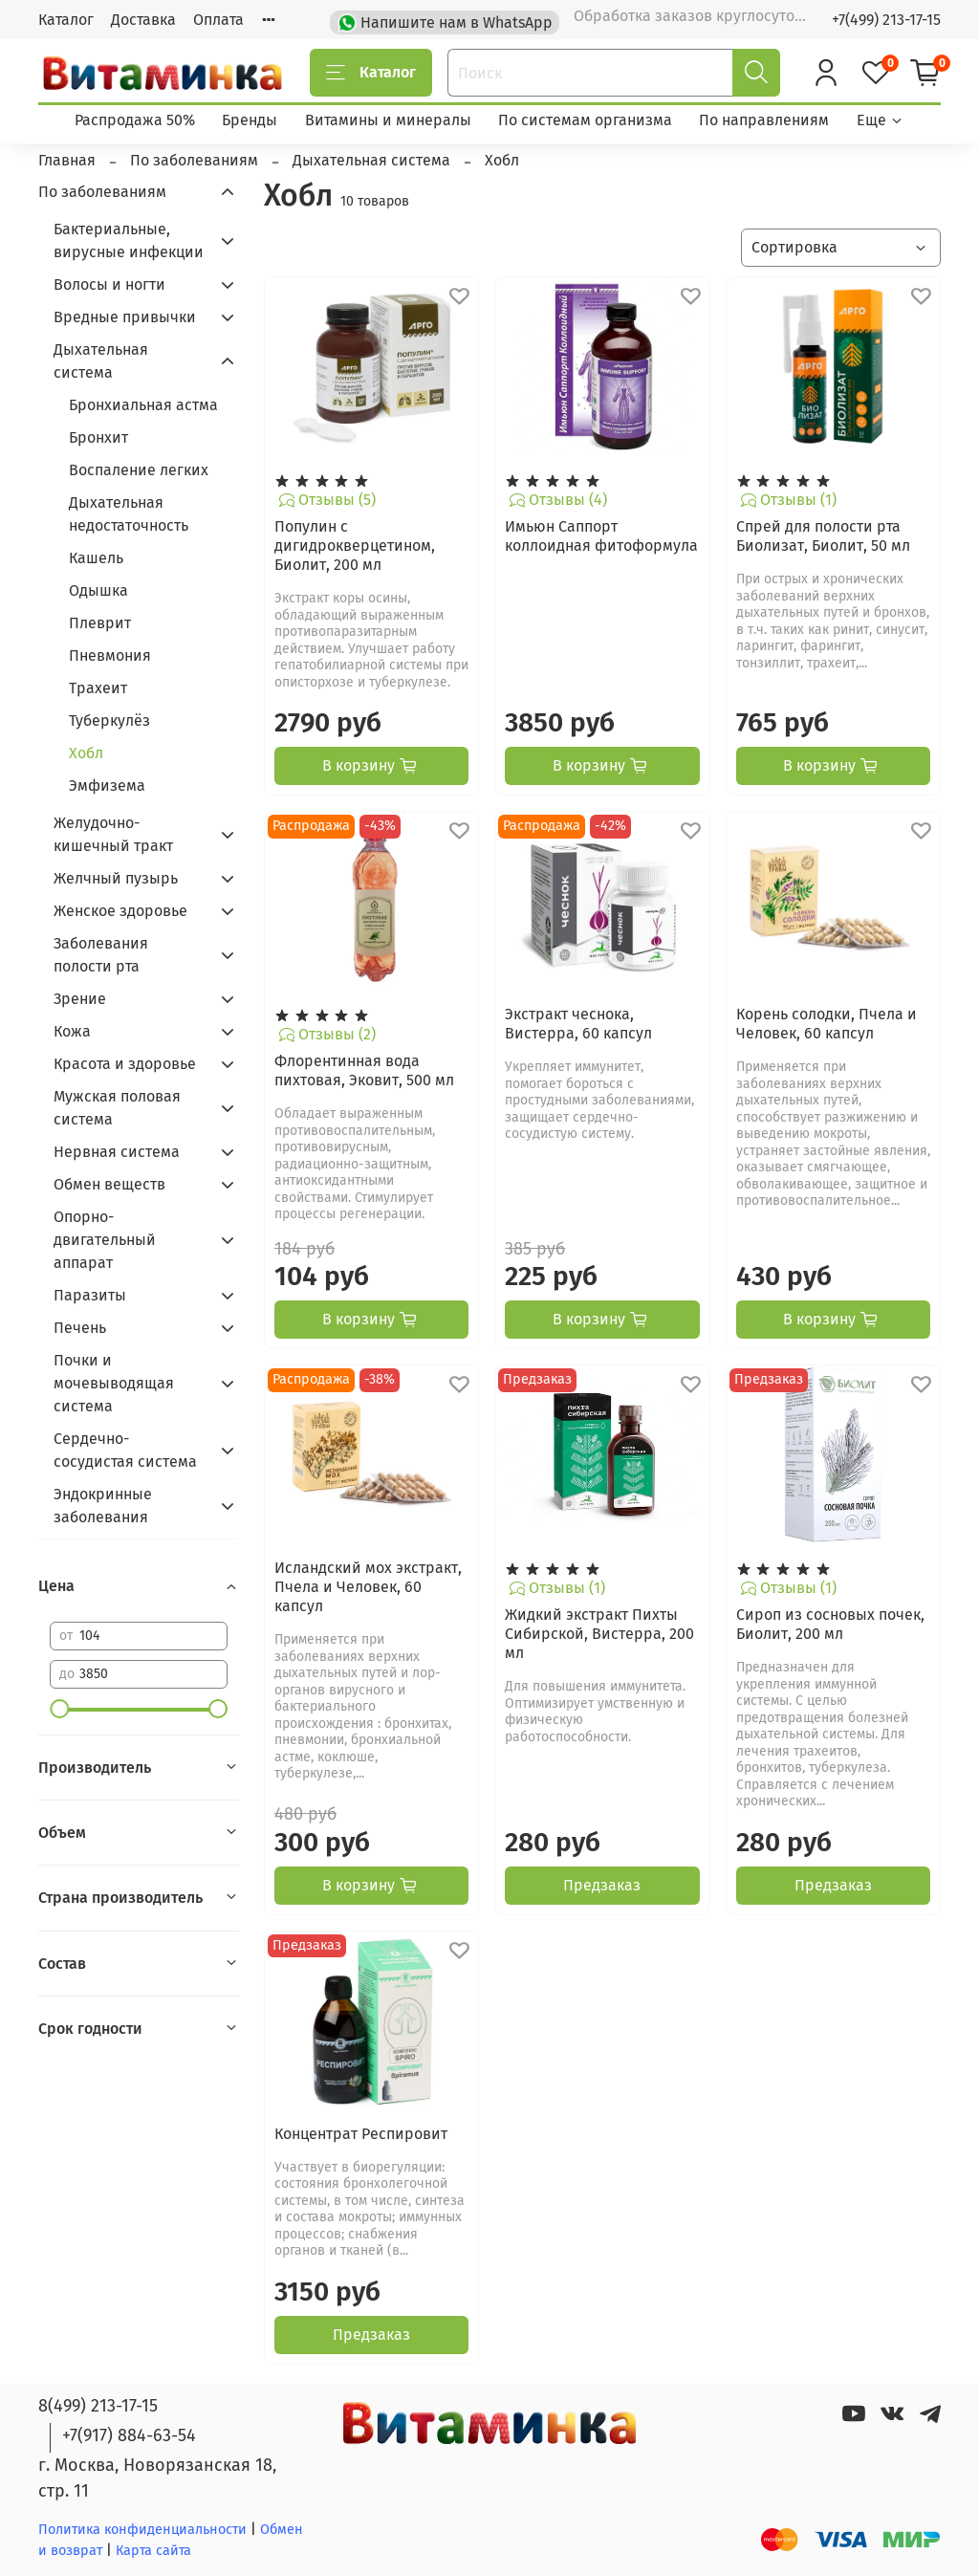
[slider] (59, 1708)
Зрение (80, 999)
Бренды (249, 120)
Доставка (143, 20)
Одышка (98, 590)
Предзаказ (602, 1885)
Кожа (72, 1031)
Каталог (66, 20)
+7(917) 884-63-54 (129, 2435)
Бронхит (98, 437)
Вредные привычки (125, 317)
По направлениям (764, 120)
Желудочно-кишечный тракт (113, 834)
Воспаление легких (138, 470)
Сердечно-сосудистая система (125, 1450)
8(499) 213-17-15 (98, 2405)
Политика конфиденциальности (142, 2529)
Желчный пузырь (116, 878)
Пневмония (110, 655)
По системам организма (585, 120)
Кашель (96, 558)
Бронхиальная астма (143, 405)
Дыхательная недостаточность (128, 514)
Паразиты (90, 1295)
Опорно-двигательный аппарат (105, 1240)
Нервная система (117, 1152)
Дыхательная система (101, 361)
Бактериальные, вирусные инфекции (129, 240)
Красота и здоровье (125, 1064)
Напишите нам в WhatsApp (446, 21)
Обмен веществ (109, 1184)
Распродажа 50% (135, 120)
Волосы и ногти (109, 284)
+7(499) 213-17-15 (886, 20)
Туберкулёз (109, 720)
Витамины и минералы (388, 120)
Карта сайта (153, 2551)
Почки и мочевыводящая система (114, 1383)
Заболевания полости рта (101, 954)
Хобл (86, 753)
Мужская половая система (117, 1107)
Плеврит (100, 623)
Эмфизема (107, 785)
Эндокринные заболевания (103, 1505)
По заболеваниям (102, 192)
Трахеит (98, 688)
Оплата (218, 20)
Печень (80, 1328)
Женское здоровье (120, 911)
